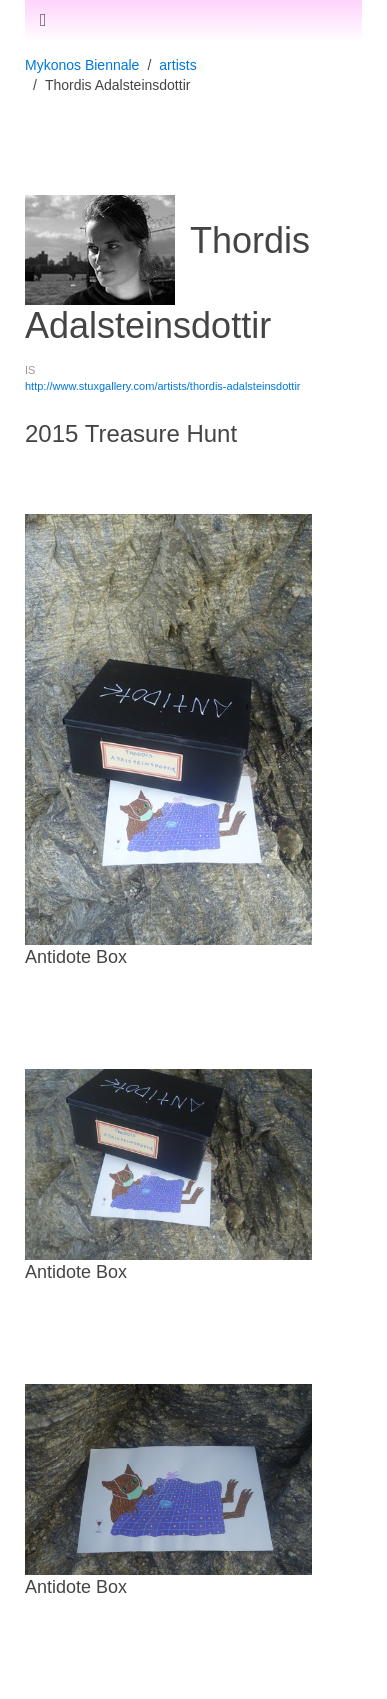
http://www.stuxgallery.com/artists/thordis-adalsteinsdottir (163, 386)
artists (177, 65)
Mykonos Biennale (82, 65)
